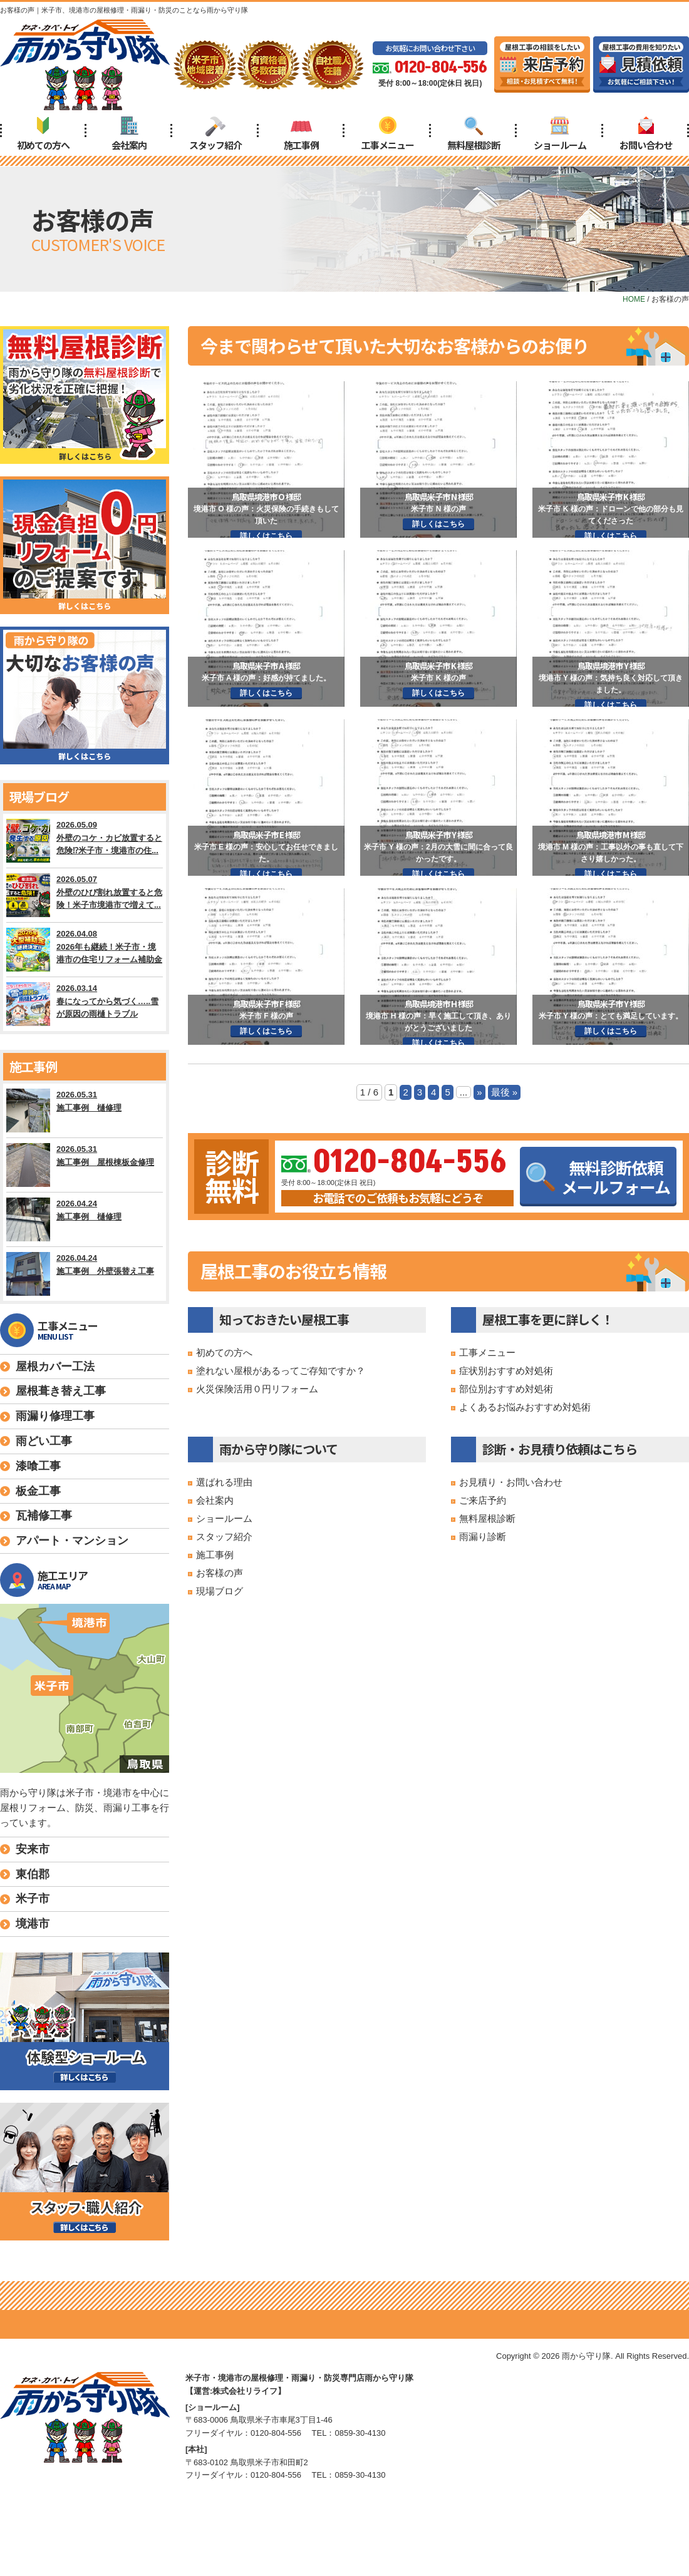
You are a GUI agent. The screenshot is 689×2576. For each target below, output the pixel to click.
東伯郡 (32, 1874)
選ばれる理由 (224, 1482)
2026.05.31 (84, 1110)
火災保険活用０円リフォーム (257, 1388)
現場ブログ (219, 1591)
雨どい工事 (44, 1441)
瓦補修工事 (44, 1515)
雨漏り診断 (482, 1536)
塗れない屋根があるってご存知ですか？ (280, 1370)
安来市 (32, 1849)
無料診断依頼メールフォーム (598, 1177)
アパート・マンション (72, 1540)
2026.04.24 (84, 1219)
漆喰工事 (38, 1466)
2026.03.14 (84, 1004)
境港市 (32, 1923)
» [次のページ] (479, 1092)
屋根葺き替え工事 (61, 1391)
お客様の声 (219, 1573)
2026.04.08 (84, 950)
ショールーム (560, 133)
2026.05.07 (84, 895)
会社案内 (129, 133)
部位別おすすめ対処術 (506, 1388)
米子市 (32, 1898)
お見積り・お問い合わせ (510, 1482)
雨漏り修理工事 (55, 1416)
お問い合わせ (645, 133)
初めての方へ (43, 133)
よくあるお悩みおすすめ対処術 (525, 1407)
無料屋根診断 (473, 133)
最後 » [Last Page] (504, 1092)
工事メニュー (387, 133)
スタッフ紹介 (215, 133)
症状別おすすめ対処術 (506, 1370)
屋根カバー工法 (55, 1366)
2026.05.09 (84, 841)
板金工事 (38, 1491)
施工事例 (301, 133)
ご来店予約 (482, 1500)
